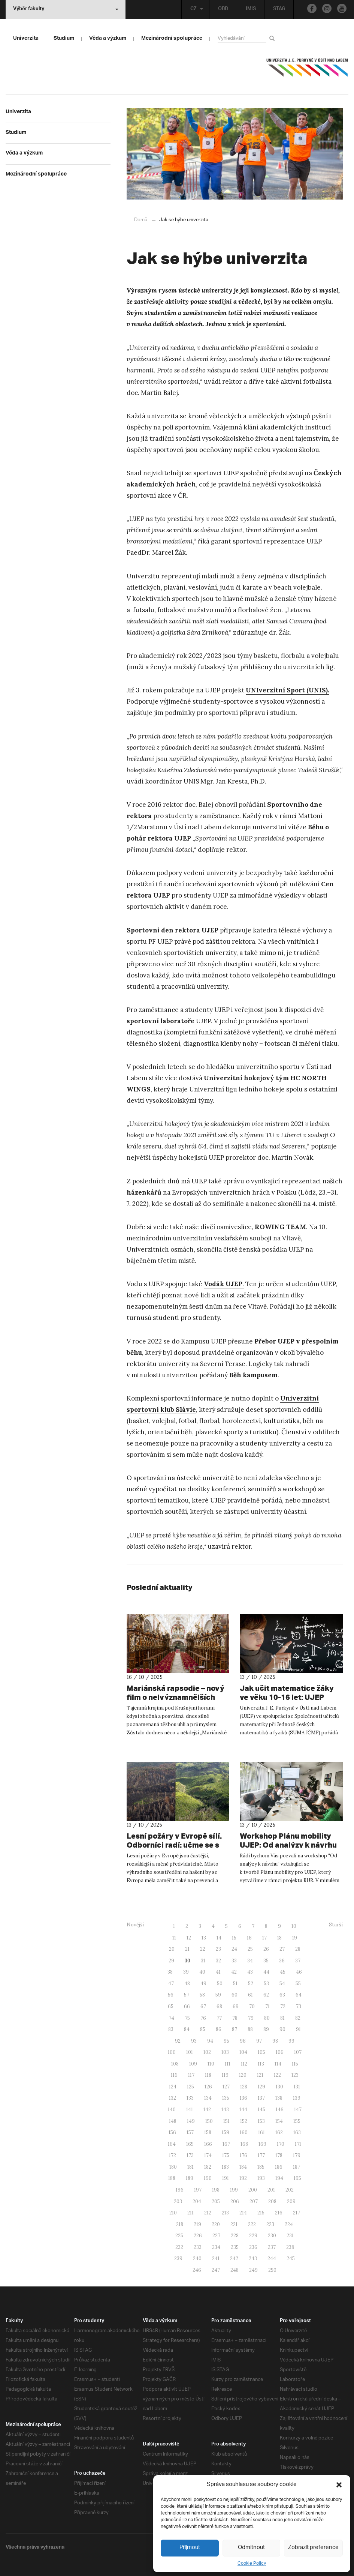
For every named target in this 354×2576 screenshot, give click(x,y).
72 (282, 2006)
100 (172, 2052)
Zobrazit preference (313, 2547)
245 (291, 2258)
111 (227, 2063)
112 (244, 2063)
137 (261, 2097)
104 (243, 2052)
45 (282, 1971)
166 (208, 2144)
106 (280, 2052)
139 (296, 2097)
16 (249, 1937)
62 (266, 1994)
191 (225, 2178)
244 (271, 2258)
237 (272, 2247)
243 (253, 2258)
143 (225, 2109)
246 (197, 2270)
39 (186, 1971)
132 (172, 2097)
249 (253, 2270)
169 (262, 2144)
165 (190, 2144)
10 (293, 1926)
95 (226, 2040)
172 (172, 2155)
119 (225, 2075)
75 (187, 2018)
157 (190, 2132)
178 (278, 2155)
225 (179, 2235)
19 (294, 1937)
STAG (278, 9)
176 (243, 2155)
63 (282, 1994)
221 (233, 2224)
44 (266, 1971)
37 (297, 1960)
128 (243, 2086)
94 (210, 2040)
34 (250, 1960)
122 (277, 2075)
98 (275, 2040)
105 (261, 2052)
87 (234, 2029)
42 (234, 1971)
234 (216, 2247)
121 (260, 2075)
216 (278, 2212)
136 (243, 2097)
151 (226, 2121)
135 (225, 2097)
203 (178, 2201)
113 (261, 2063)
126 (208, 2086)
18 (279, 1937)
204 (197, 2201)
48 (187, 1983)
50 (220, 1983)
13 (204, 1937)
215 (260, 2212)
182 (207, 2166)
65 (170, 2006)
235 (235, 2247)
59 (218, 1994)
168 (244, 2144)
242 (234, 2258)
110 (211, 2063)
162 (279, 2132)
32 (218, 1960)
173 (190, 2155)
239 (178, 2258)
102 (207, 2052)
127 (226, 2086)
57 (186, 1994)
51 (235, 1983)
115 (295, 2063)
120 (242, 2075)
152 (243, 2121)
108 (175, 2063)
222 (252, 2224)
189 (189, 2178)
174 (208, 2155)
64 (299, 1994)
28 (297, 1949)
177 (261, 2155)
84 (187, 2029)
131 (297, 2086)
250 (272, 2270)
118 (208, 2075)
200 (252, 2189)
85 (202, 2029)
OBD (222, 9)
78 (234, 2018)
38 (170, 1971)
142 (207, 2109)
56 (170, 1994)
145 (261, 2109)
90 (282, 2029)
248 (234, 2270)
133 (190, 2097)
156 (172, 2132)
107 (298, 2052)
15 (234, 1937)
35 (266, 1960)
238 (290, 2247)
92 (178, 2040)
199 (234, 2189)
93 (194, 2040)
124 (172, 2086)
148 (172, 2121)
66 (187, 2006)
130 (279, 2086)
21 (187, 1949)
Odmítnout (252, 2547)
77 (219, 2018)
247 (216, 2270)
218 (179, 2224)
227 (216, 2235)
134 (208, 2097)
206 (234, 2201)
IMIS (250, 9)
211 (190, 2212)
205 (216, 2201)
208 (272, 2201)
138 (278, 2097)
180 (173, 2166)
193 (261, 2178)
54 (282, 1983)
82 (297, 2018)
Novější (135, 1924)
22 (202, 1949)
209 (291, 2201)
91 (298, 2029)
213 (225, 2212)
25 (250, 1949)
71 (267, 2006)
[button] (339, 2485)
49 (203, 1983)
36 (282, 1960)
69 (236, 2006)
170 (280, 2144)
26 (266, 1949)
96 (243, 2040)
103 (225, 2052)
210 (173, 2212)
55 (298, 1983)
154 (279, 2121)
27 (282, 1949)
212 (207, 2212)
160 (244, 2132)
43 (250, 1971)
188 (171, 2178)
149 (191, 2121)
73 (298, 2006)
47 (171, 1983)
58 (202, 1994)
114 (278, 2063)
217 (296, 2212)
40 (202, 1971)
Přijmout (189, 2547)
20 (172, 1949)
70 (252, 2006)
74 (171, 2018)
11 (174, 1937)
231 (290, 2235)
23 (218, 1949)
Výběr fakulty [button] (65, 9)
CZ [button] (194, 9)
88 (250, 2029)
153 (261, 2121)
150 (209, 2121)
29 (171, 1960)
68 (219, 2006)
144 (243, 2109)
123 (295, 2075)
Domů (140, 219)
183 (225, 2166)
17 (264, 1937)
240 (197, 2258)
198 (216, 2189)
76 (203, 2018)
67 (203, 2006)
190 (208, 2178)
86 (218, 2029)
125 (190, 2086)
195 (297, 2178)
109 (193, 2063)
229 (253, 2235)
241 (216, 2258)
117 (191, 2075)
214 (243, 2212)
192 (243, 2178)
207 (253, 2201)
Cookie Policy (252, 2563)
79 (251, 2018)
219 (197, 2224)
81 (282, 2018)
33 (234, 1960)
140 (172, 2109)
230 (272, 2235)
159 (225, 2132)
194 (279, 2178)
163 (297, 2132)
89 (266, 2029)
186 (278, 2166)
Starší (336, 1924)
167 (226, 2144)
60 (234, 1994)
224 (289, 2224)
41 (218, 1971)
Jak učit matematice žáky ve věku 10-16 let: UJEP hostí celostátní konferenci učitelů (285, 1697)
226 (198, 2235)
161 (261, 2132)
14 (219, 1937)
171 (298, 2144)
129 (261, 2086)
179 (296, 2155)
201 (271, 2189)
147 (298, 2109)
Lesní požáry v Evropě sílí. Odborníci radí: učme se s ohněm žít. (169, 1844)
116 (174, 2075)
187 (296, 2166)
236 (253, 2247)
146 (280, 2109)
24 (234, 1949)
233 (198, 2247)
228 (235, 2235)
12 (189, 1937)
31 (203, 1960)
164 (172, 2144)
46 (299, 1971)
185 (260, 2166)
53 (266, 1983)
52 (250, 1983)
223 (270, 2224)
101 (189, 2052)
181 (190, 2166)
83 (170, 2029)
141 (189, 2109)
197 (198, 2189)
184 (243, 2166)
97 (259, 2040)
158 (207, 2132)
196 (180, 2189)
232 (179, 2247)
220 (216, 2224)
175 (225, 2155)
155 (296, 2121)
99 (291, 2040)
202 (289, 2189)
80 (267, 2018)
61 (250, 1994)
